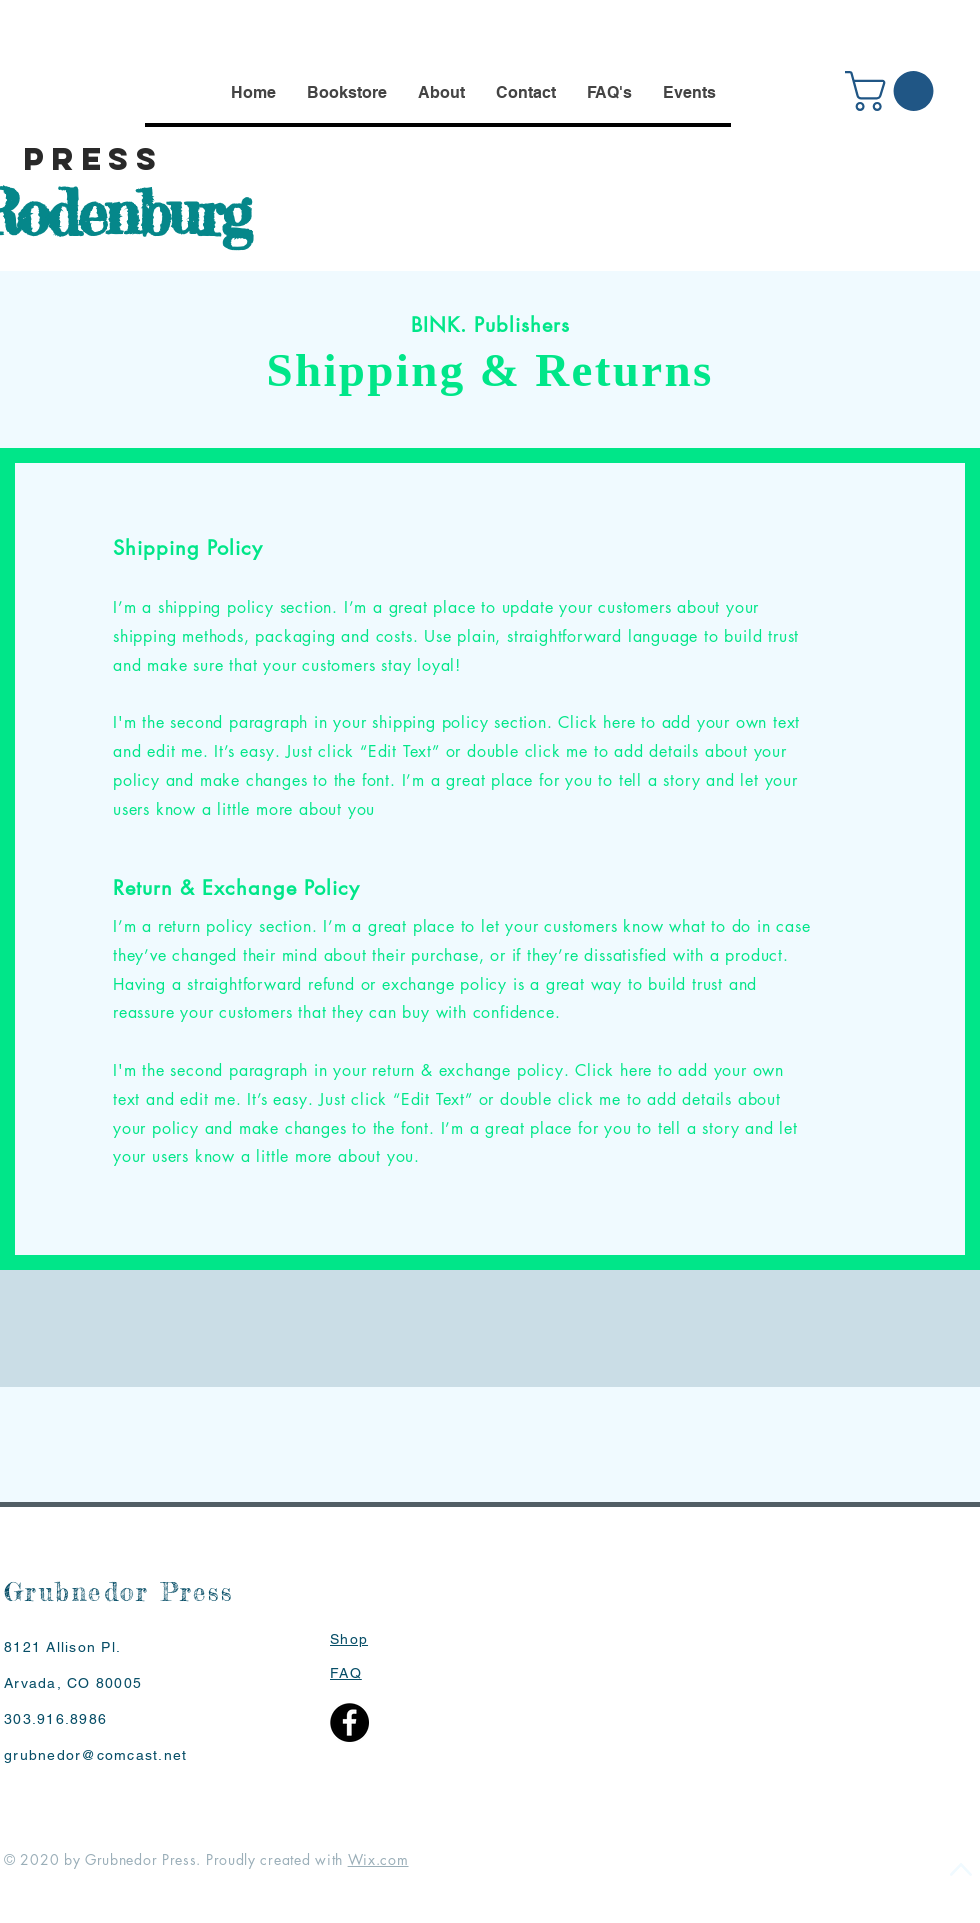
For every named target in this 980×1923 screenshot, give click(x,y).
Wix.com (378, 1859)
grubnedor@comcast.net (95, 1755)
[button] (894, 91)
